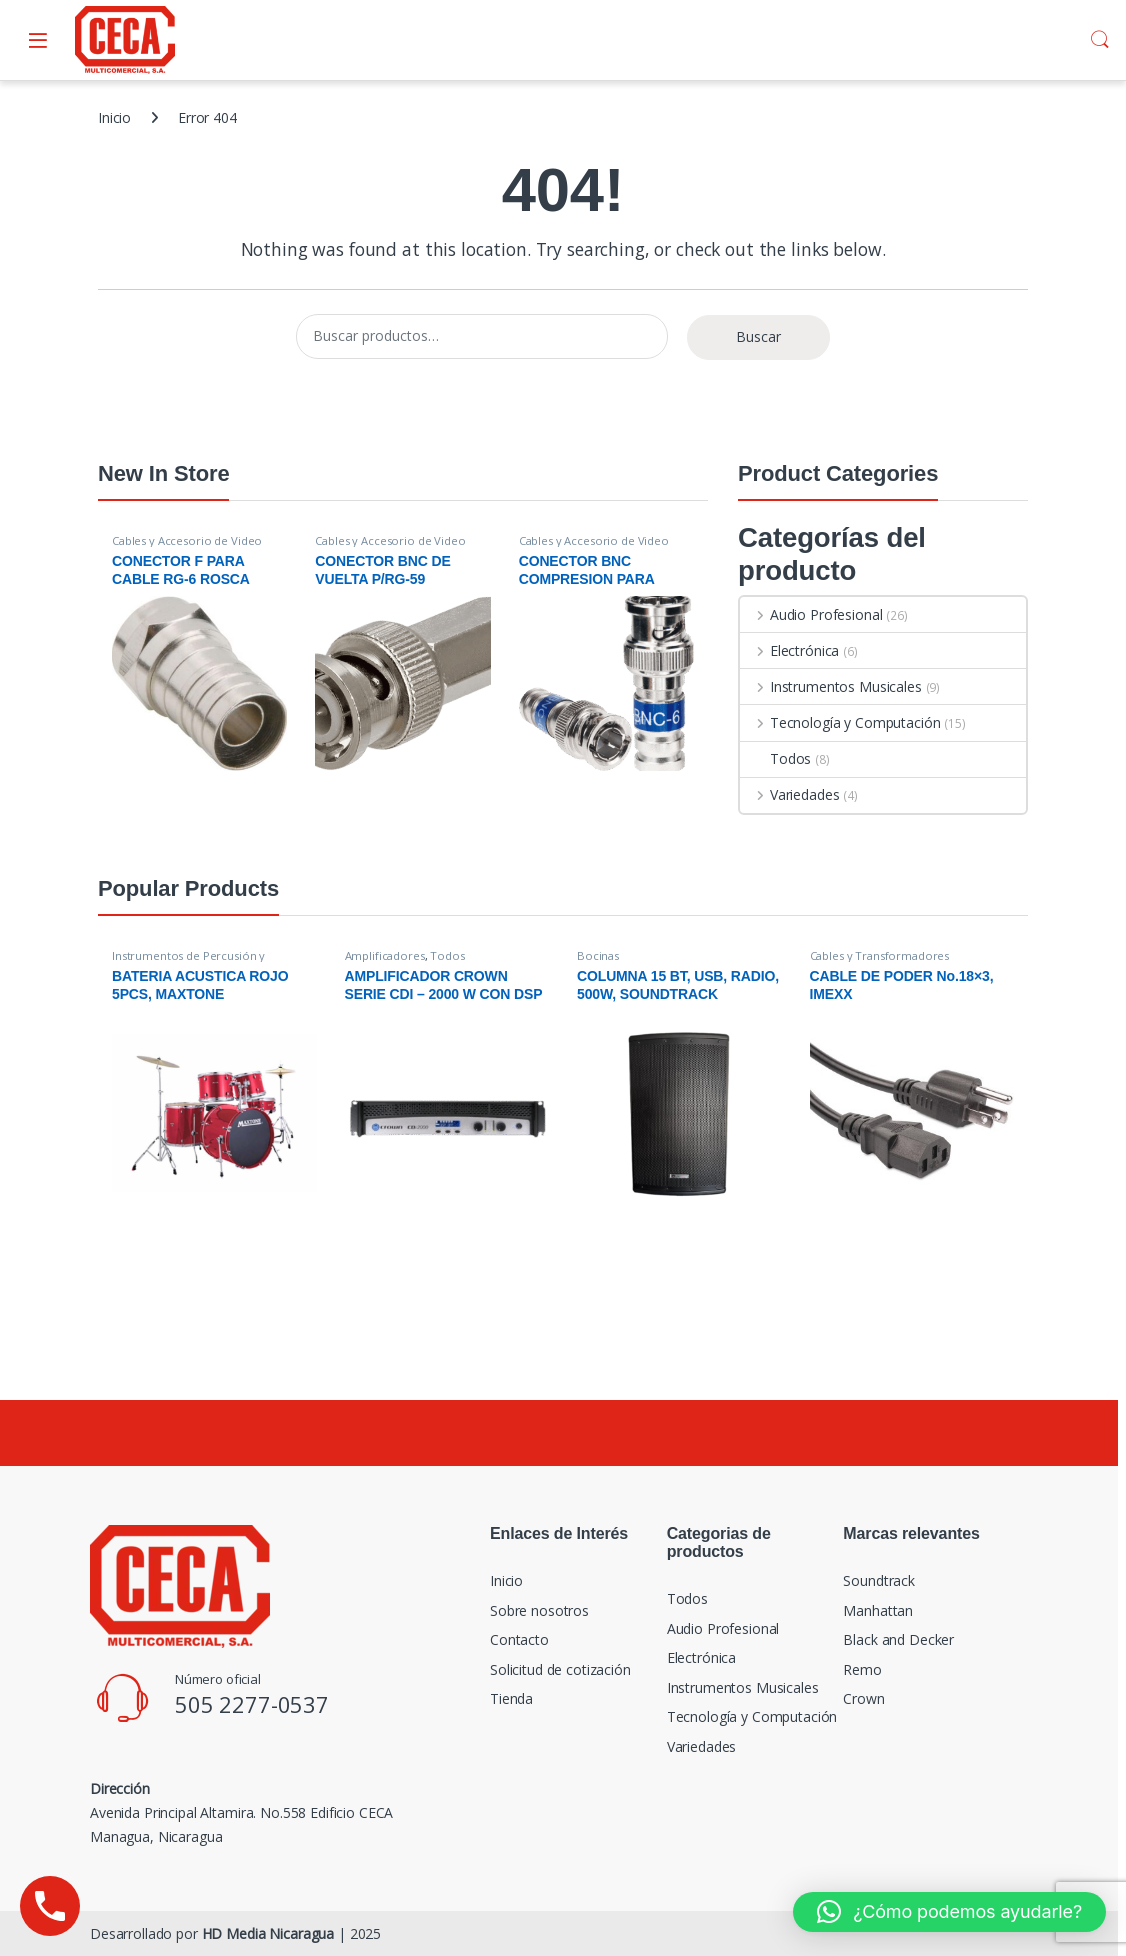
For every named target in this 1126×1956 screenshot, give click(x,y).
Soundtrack (879, 1580)
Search (1100, 40)
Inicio (114, 117)
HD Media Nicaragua (268, 1933)
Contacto (519, 1639)
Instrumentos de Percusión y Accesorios (188, 961)
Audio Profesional (811, 614)
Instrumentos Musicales (831, 686)
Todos (775, 758)
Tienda (511, 1698)
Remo (862, 1669)
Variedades (789, 794)
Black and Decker (898, 1639)
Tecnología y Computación (840, 722)
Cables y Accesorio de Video (187, 540)
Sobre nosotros (539, 1610)
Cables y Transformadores (880, 955)
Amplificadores (385, 955)
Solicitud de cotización (560, 1669)
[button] (949, 1912)
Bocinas (598, 955)
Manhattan (878, 1610)
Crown (863, 1698)
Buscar (758, 336)
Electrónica (789, 650)
